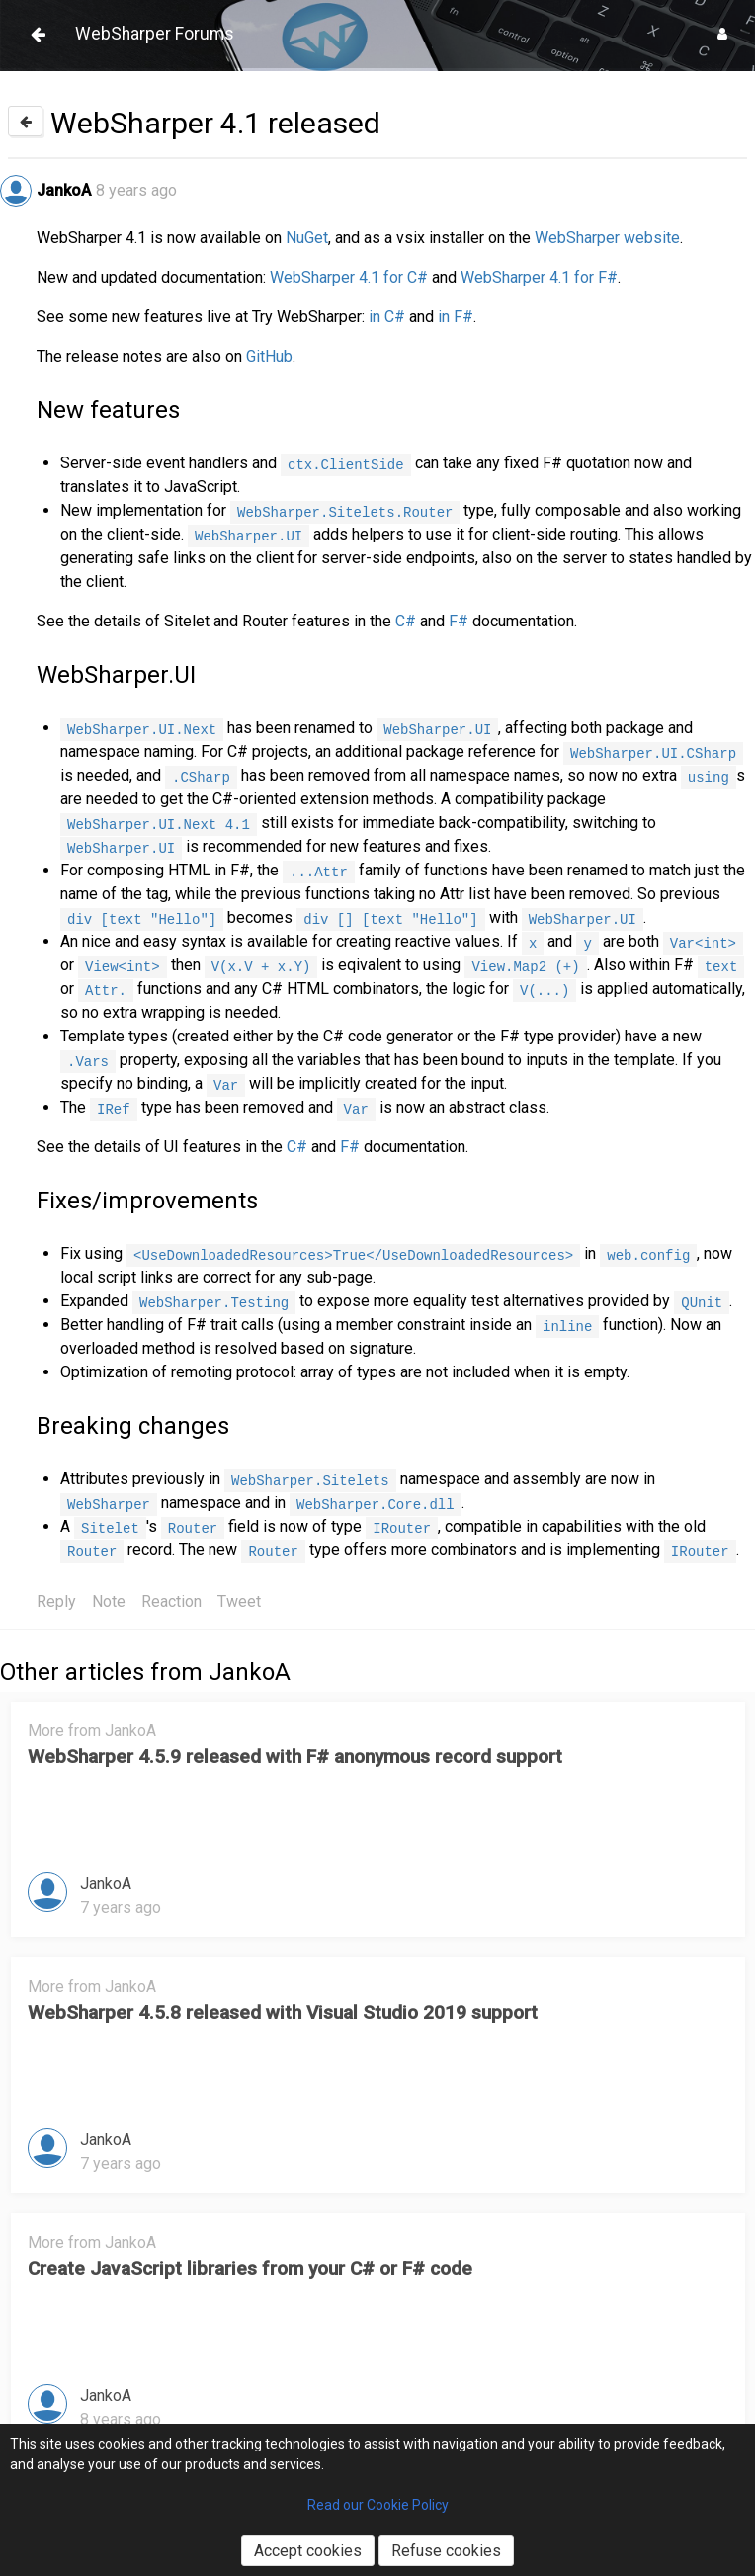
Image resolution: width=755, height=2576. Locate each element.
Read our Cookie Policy (378, 2505)
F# (458, 621)
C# (405, 621)
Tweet (239, 1601)
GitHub (269, 356)
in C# (387, 316)
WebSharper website (607, 237)
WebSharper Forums (154, 33)
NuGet (307, 237)
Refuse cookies (446, 2550)
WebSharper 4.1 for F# (539, 277)
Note (109, 1601)
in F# (455, 316)
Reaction (171, 1601)
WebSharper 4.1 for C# (349, 277)
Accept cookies (308, 2550)
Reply (56, 1601)
